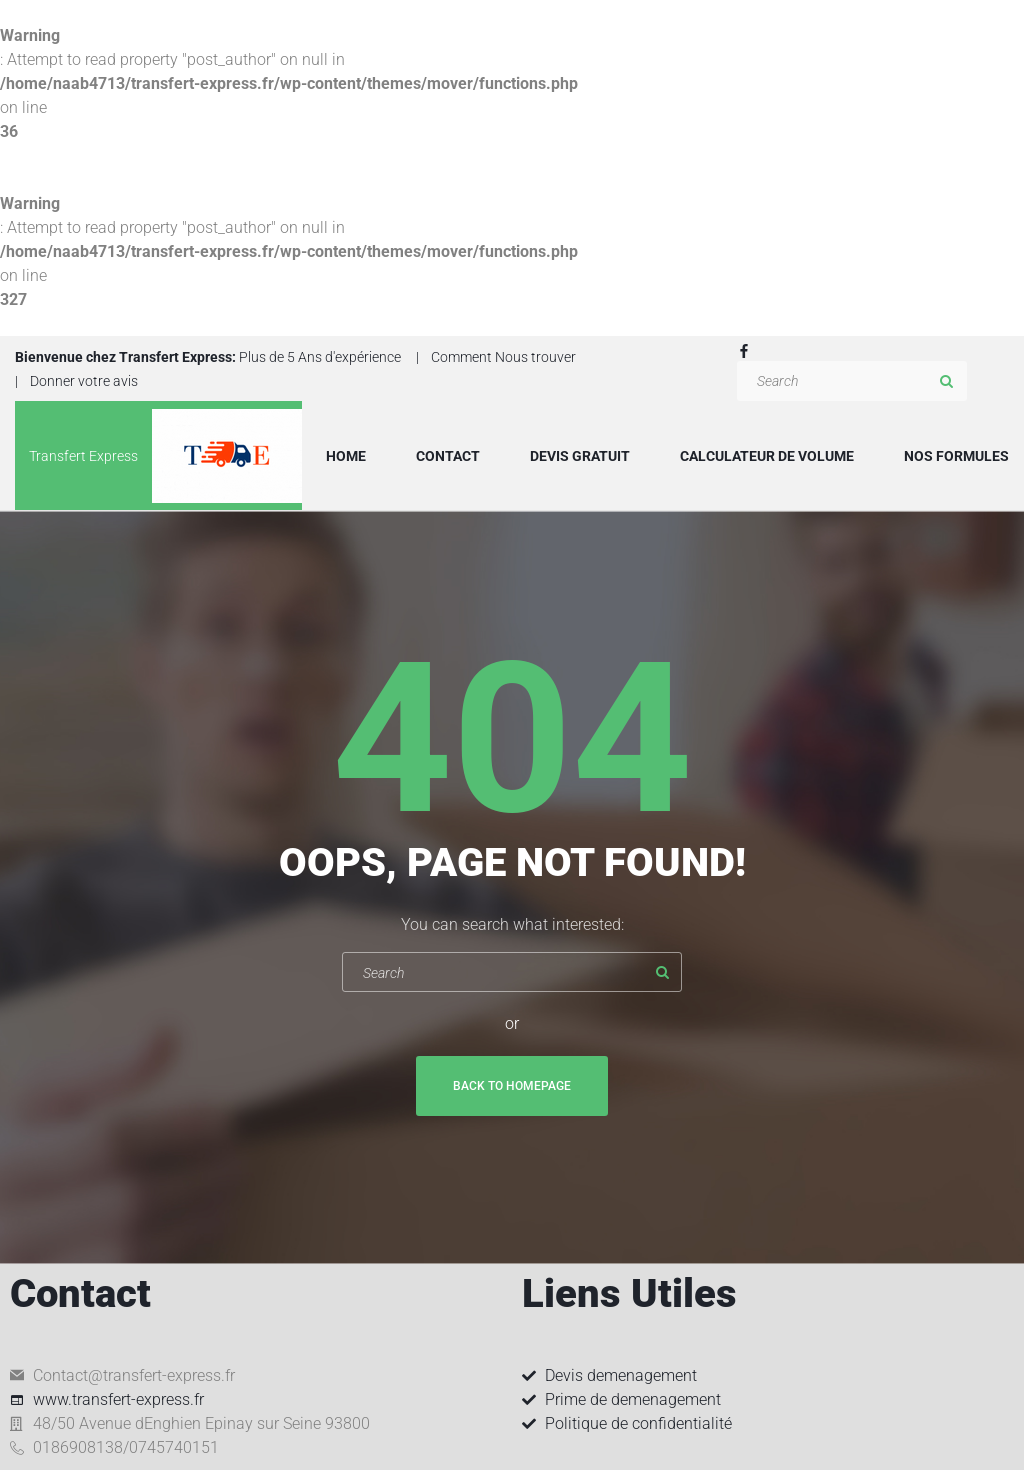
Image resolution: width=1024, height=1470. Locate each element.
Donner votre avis (84, 381)
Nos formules (956, 456)
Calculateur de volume (767, 456)
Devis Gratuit (580, 456)
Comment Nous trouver (503, 357)
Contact (448, 456)
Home (346, 456)
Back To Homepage (512, 1086)
